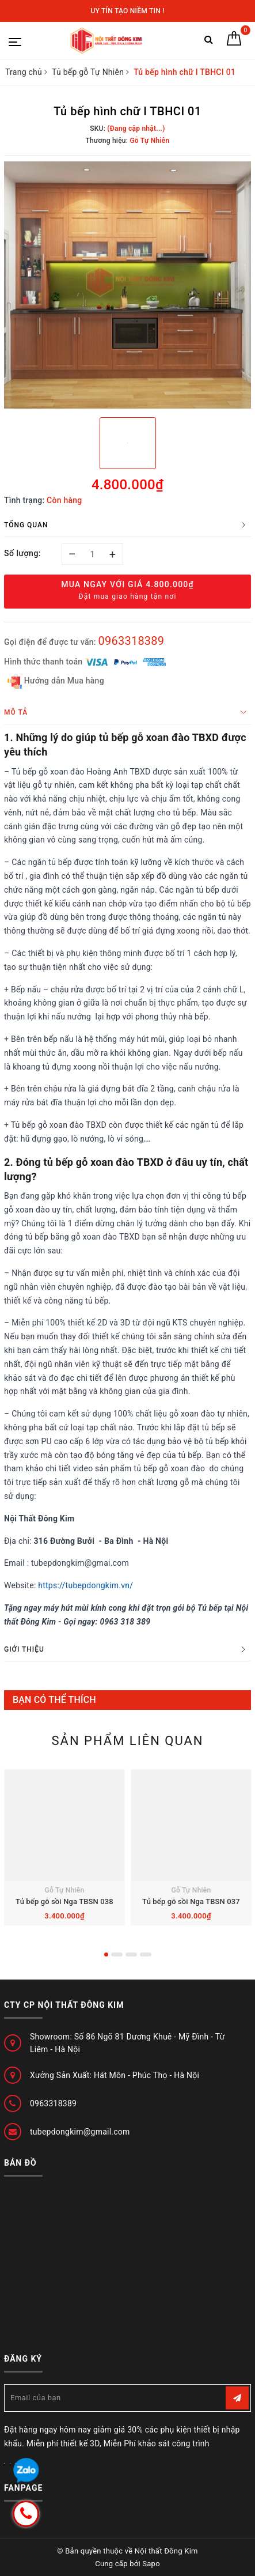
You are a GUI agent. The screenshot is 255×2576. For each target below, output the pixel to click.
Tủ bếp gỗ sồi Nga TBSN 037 (191, 1901)
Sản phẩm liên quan (127, 1740)
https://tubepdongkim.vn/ (85, 1585)
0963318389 (131, 641)
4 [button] (145, 1954)
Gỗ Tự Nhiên (65, 1890)
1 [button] (106, 1954)
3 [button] (131, 1954)
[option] (127, 285)
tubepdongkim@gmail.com (80, 2131)
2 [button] (117, 1954)
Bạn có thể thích (54, 1699)
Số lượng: (22, 553)
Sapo (151, 2563)
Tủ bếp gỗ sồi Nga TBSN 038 (64, 1901)
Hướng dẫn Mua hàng (55, 681)
